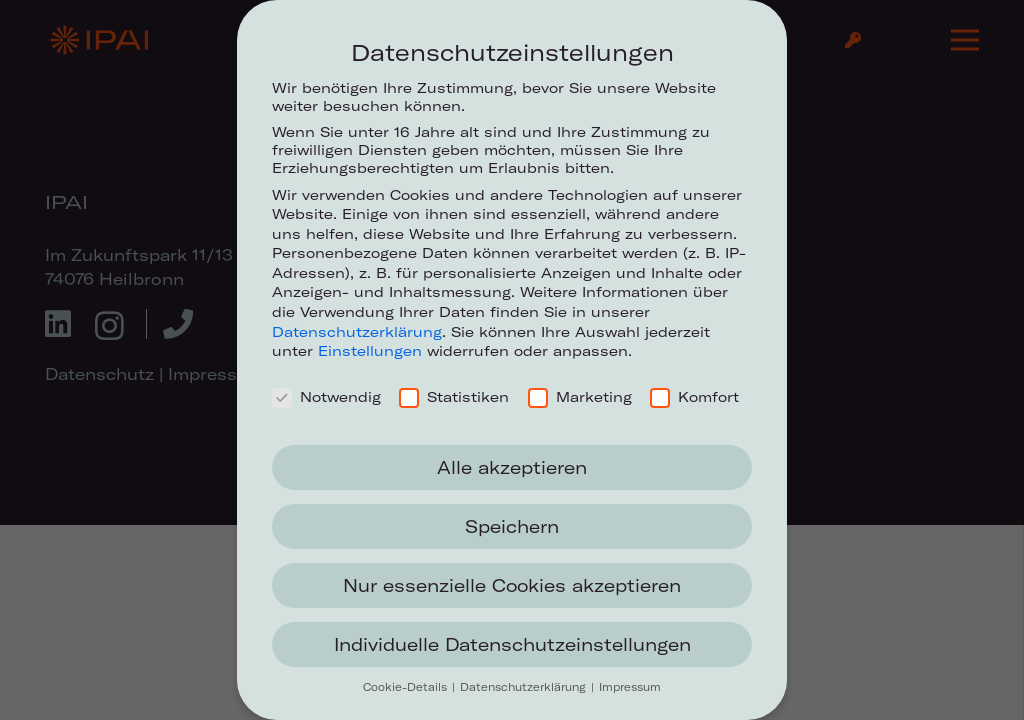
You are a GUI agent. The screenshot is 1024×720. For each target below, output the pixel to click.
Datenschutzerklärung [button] (524, 687)
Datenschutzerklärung (357, 332)
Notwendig (326, 397)
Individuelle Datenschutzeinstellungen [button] (512, 644)
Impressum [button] (630, 687)
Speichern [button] (512, 526)
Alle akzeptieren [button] (512, 467)
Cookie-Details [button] (406, 687)
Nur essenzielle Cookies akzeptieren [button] (512, 585)
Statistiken (454, 397)
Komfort (694, 397)
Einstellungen (370, 351)
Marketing (580, 397)
